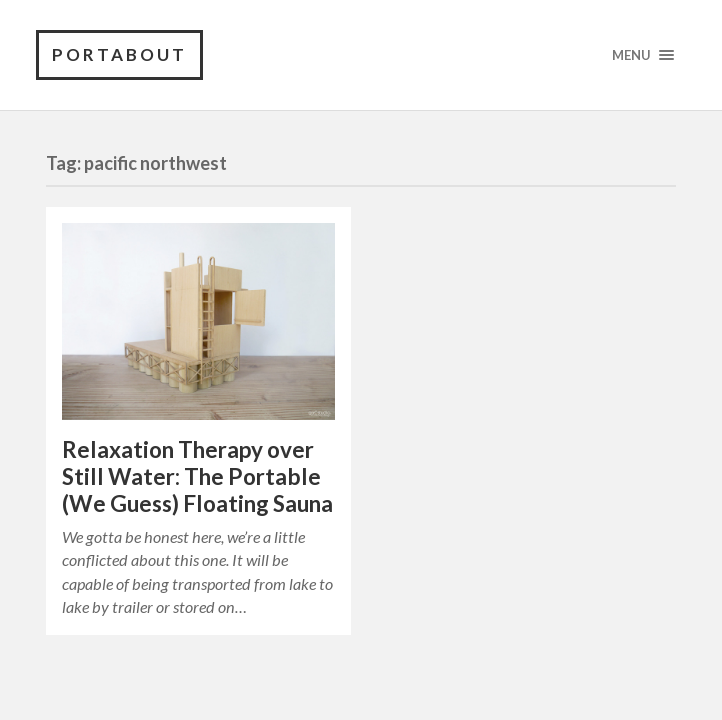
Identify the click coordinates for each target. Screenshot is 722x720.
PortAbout (119, 54)
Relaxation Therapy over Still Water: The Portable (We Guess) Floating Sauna (197, 476)
